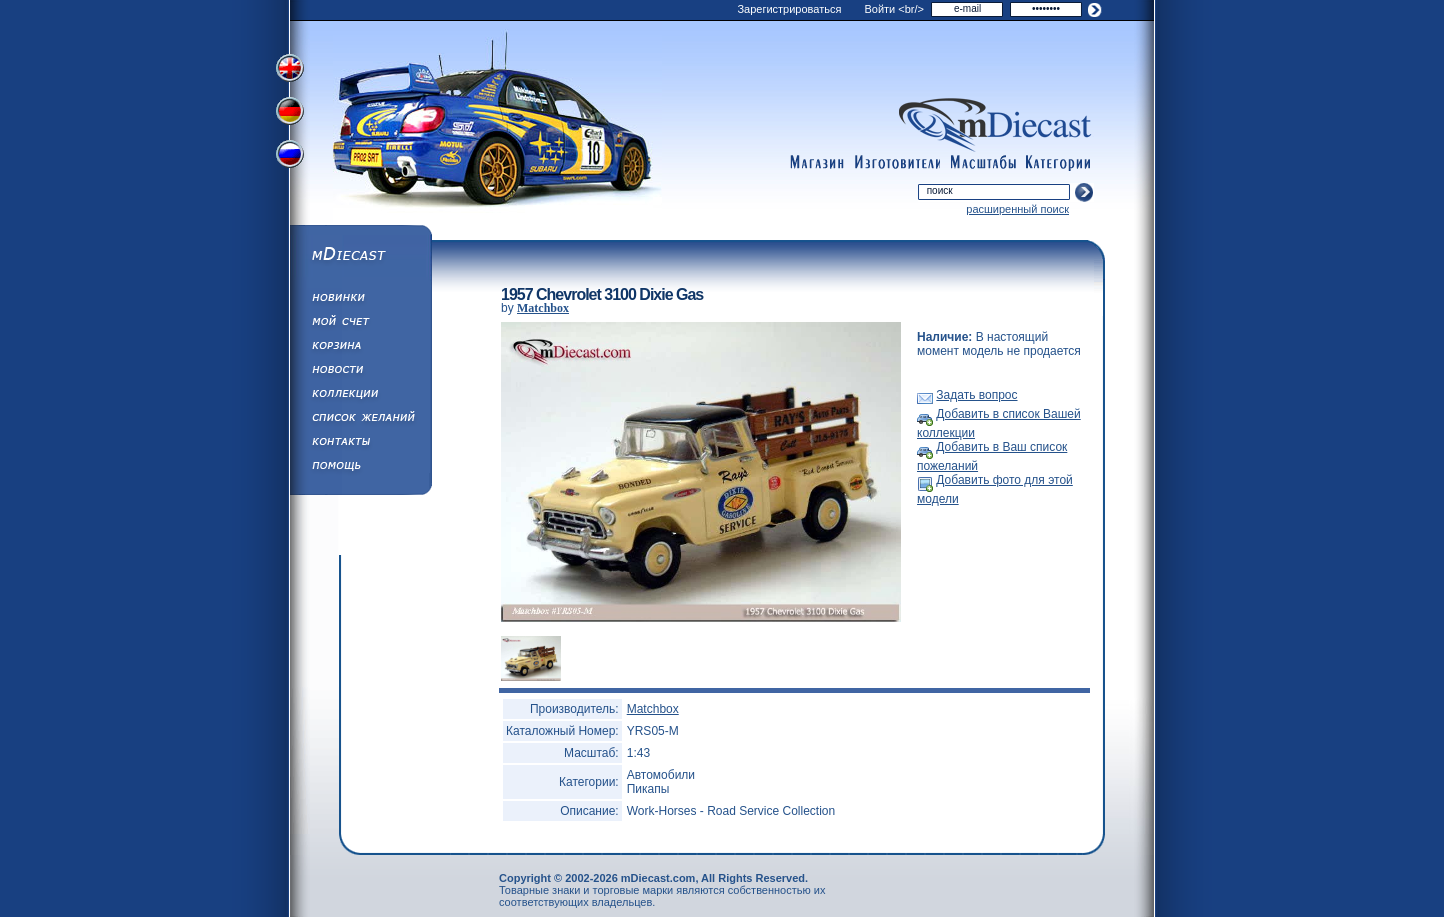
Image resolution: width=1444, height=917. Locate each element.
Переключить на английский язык (292, 68)
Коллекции (360, 396)
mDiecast (360, 256)
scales (983, 163)
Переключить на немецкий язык (292, 113)
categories (1059, 163)
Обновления (360, 300)
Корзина (360, 348)
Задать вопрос (976, 395)
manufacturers (897, 163)
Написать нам (360, 444)
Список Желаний (360, 420)
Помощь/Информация (360, 468)
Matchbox (543, 308)
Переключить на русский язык (292, 158)
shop (817, 163)
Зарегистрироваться (789, 9)
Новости (360, 372)
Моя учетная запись (360, 324)
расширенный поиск (1017, 209)
